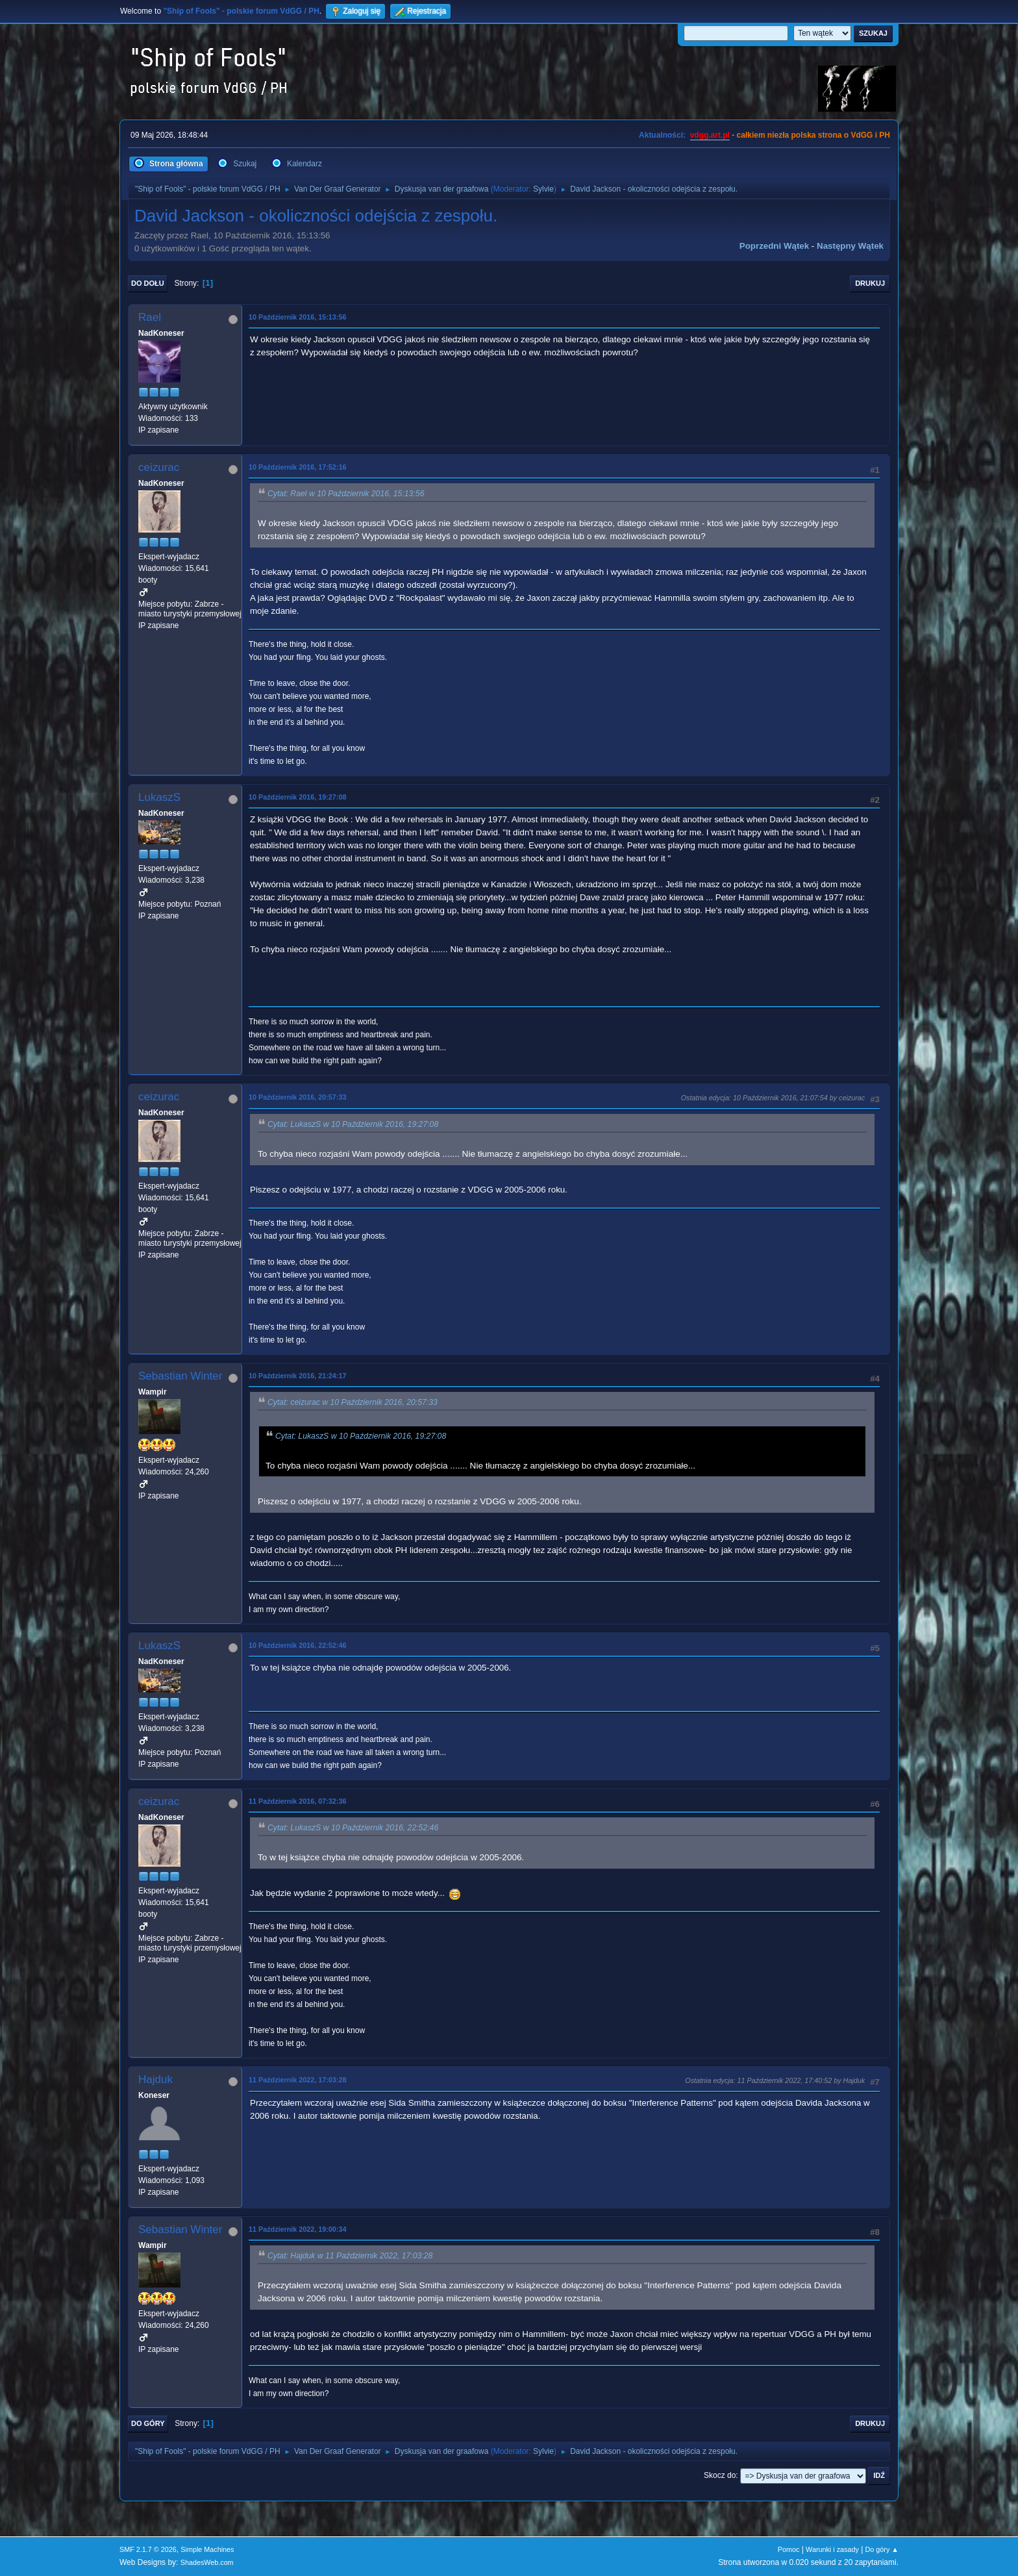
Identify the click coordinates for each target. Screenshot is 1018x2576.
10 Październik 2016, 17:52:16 (297, 467)
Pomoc (789, 2549)
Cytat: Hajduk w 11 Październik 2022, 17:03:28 (349, 2255)
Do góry (148, 2423)
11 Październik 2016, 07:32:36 (297, 1801)
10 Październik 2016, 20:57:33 (297, 1097)
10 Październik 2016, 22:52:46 (297, 1645)
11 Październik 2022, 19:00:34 (297, 2229)
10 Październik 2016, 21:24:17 (297, 1376)
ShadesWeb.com (207, 2562)
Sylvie (543, 189)
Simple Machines (207, 2549)
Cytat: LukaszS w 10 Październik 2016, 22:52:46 (352, 1827)
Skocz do (720, 2475)
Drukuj (870, 283)
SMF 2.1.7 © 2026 (148, 2549)
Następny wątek (850, 246)
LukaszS (159, 797)
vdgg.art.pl (710, 135)
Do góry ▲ (882, 2549)
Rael (149, 317)
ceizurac (158, 467)
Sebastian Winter (180, 1376)
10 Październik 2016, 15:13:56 (297, 317)
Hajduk (155, 2079)
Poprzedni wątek (774, 246)
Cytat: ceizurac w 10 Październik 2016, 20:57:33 (352, 1402)
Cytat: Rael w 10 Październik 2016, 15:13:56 (345, 493)
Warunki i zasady (832, 2549)
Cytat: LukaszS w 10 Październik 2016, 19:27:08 (352, 1124)
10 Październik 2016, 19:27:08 (297, 797)
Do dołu (147, 283)
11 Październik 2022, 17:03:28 (297, 2080)
